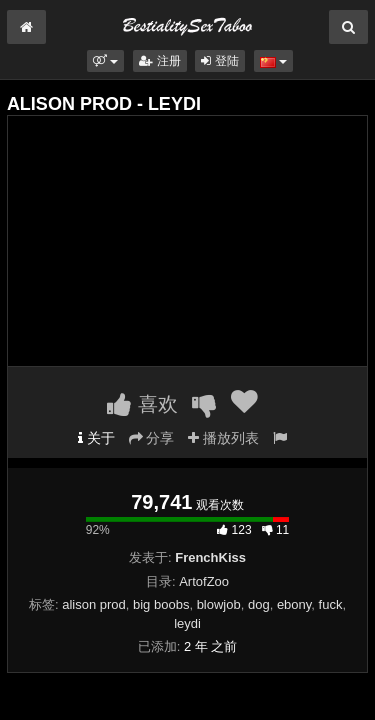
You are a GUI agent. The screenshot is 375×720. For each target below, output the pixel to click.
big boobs (161, 604)
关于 (96, 438)
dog (259, 604)
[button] (105, 61)
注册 (159, 61)
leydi (187, 623)
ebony (294, 604)
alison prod (94, 604)
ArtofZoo (204, 581)
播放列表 (223, 438)
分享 (152, 438)
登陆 (219, 61)
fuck (331, 604)
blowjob (219, 604)
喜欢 (142, 404)
